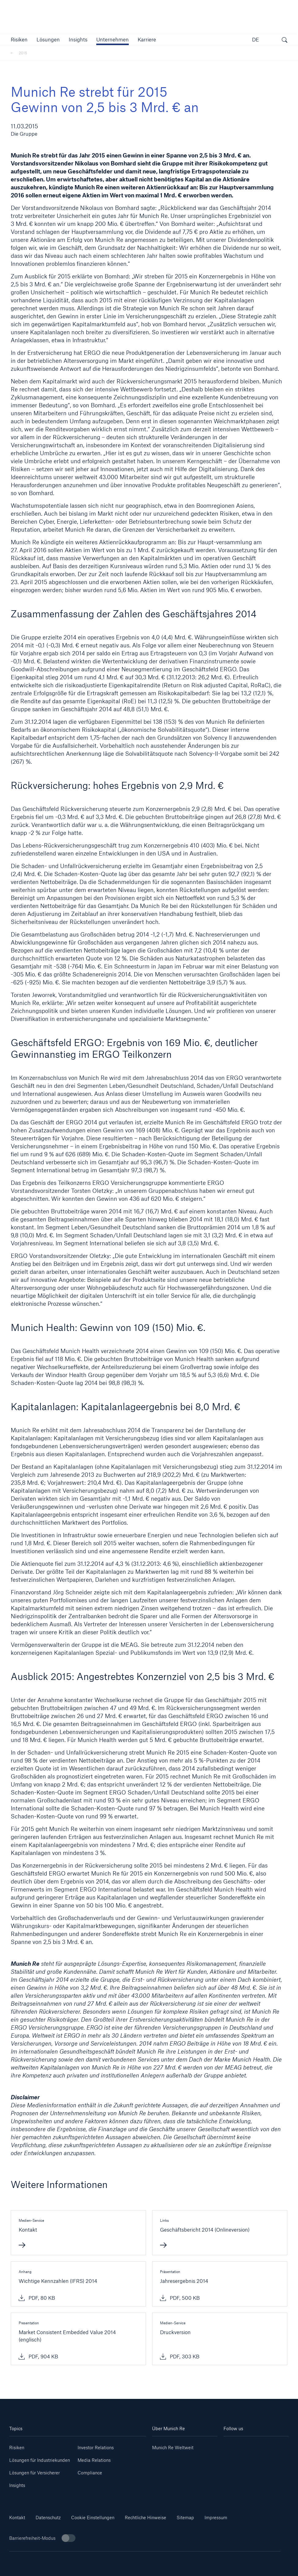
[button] (19, 39)
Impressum (215, 2517)
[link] (78, 39)
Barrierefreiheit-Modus (42, 2538)
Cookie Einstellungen (92, 2517)
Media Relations (94, 2460)
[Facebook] (272, 2454)
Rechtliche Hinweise (145, 2517)
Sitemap (185, 2517)
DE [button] (255, 39)
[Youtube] (272, 2445)
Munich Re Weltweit (172, 2447)
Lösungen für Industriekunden (39, 2460)
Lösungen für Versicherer (34, 2473)
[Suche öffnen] (284, 40)
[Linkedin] (240, 2445)
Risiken (16, 2447)
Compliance (90, 2473)
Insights (17, 2485)
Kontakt (17, 2517)
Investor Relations (96, 2447)
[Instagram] (240, 2454)
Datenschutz (48, 2517)
